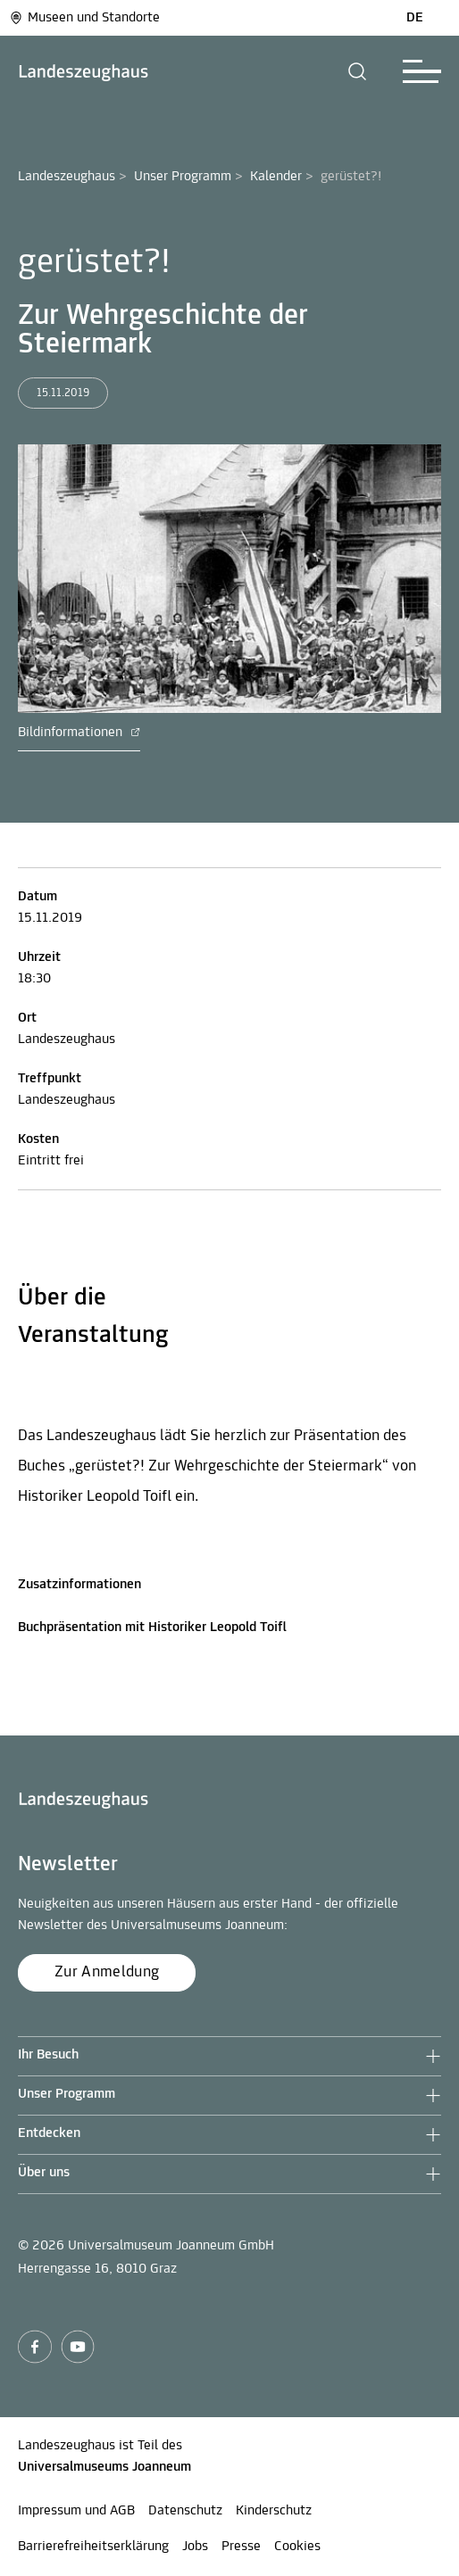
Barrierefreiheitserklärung (93, 2546)
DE (414, 18)
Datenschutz (185, 2511)
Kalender (276, 177)
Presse (241, 2546)
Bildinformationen (79, 732)
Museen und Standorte (84, 18)
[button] (357, 71)
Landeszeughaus (66, 177)
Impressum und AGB (76, 2511)
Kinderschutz (274, 2511)
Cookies (297, 2546)
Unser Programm (182, 177)
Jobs (195, 2546)
